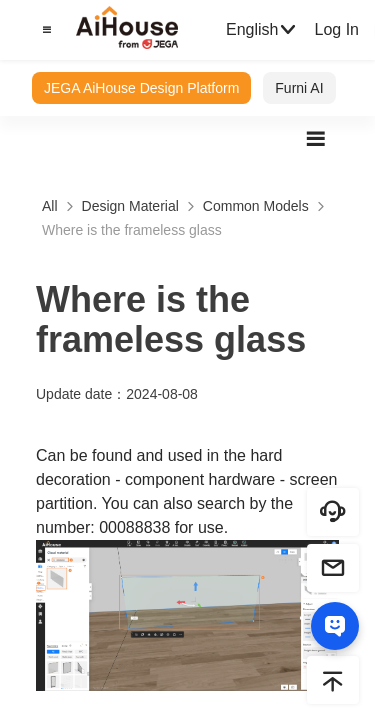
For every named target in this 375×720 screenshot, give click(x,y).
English (262, 30)
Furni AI (299, 88)
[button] (44, 30)
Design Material (130, 206)
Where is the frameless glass (132, 230)
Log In (336, 29)
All (50, 206)
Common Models (256, 206)
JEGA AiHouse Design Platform (141, 88)
